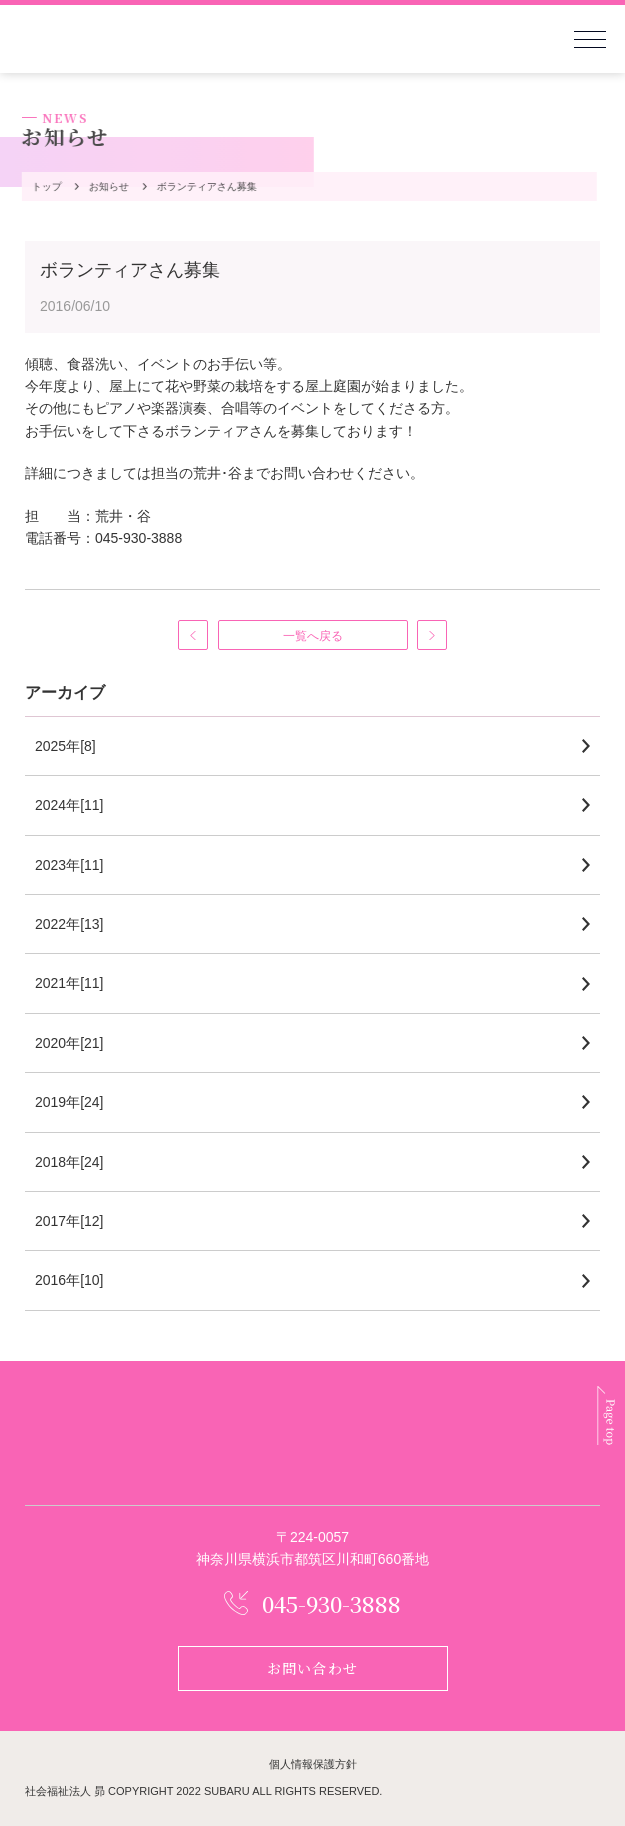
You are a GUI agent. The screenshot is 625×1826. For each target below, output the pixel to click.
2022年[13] (69, 924)
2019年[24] (69, 1102)
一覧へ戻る (313, 636)
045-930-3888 (331, 1603)
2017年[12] (69, 1221)
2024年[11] (69, 805)
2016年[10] (69, 1280)
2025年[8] (65, 746)
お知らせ (107, 186)
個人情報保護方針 (313, 1764)
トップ (45, 186)
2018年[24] (69, 1162)
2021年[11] (69, 983)
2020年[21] (69, 1043)
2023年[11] (69, 865)
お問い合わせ (312, 1668)
